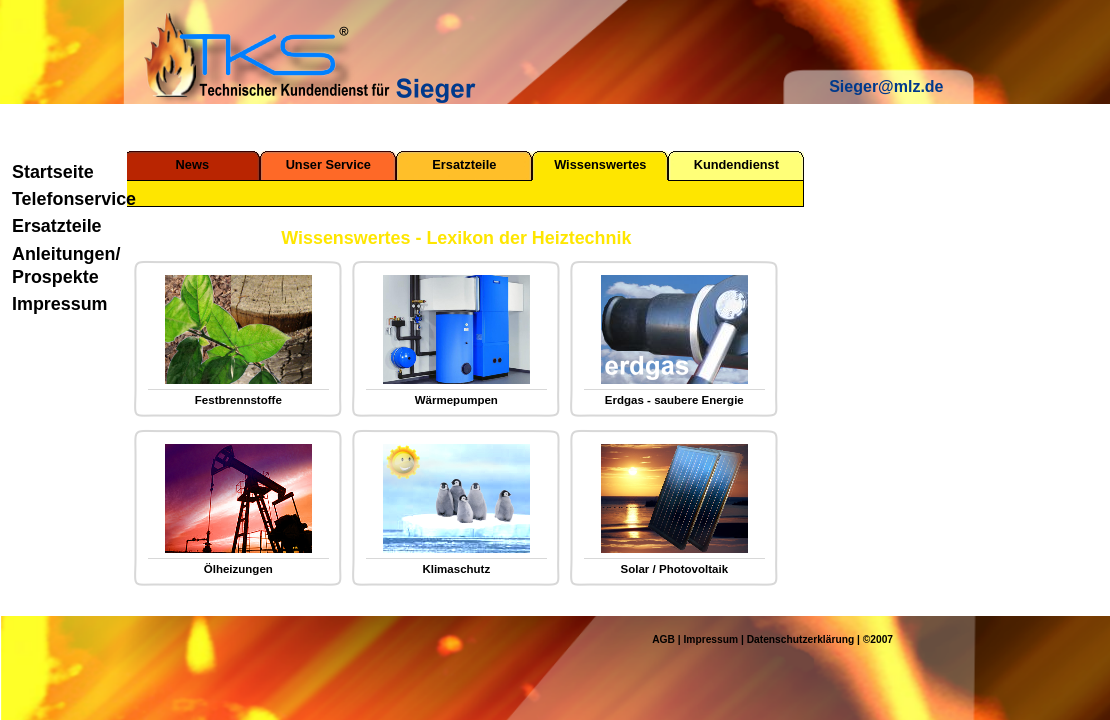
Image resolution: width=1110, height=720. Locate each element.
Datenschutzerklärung (801, 639)
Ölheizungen (238, 569)
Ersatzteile (57, 226)
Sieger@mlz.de (886, 86)
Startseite (53, 172)
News (192, 164)
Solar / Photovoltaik (675, 569)
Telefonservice (65, 199)
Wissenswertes (600, 164)
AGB (663, 639)
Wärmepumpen (456, 400)
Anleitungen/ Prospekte (65, 265)
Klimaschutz (456, 569)
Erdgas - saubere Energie (674, 400)
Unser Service (328, 164)
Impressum (60, 304)
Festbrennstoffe (238, 400)
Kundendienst (736, 164)
